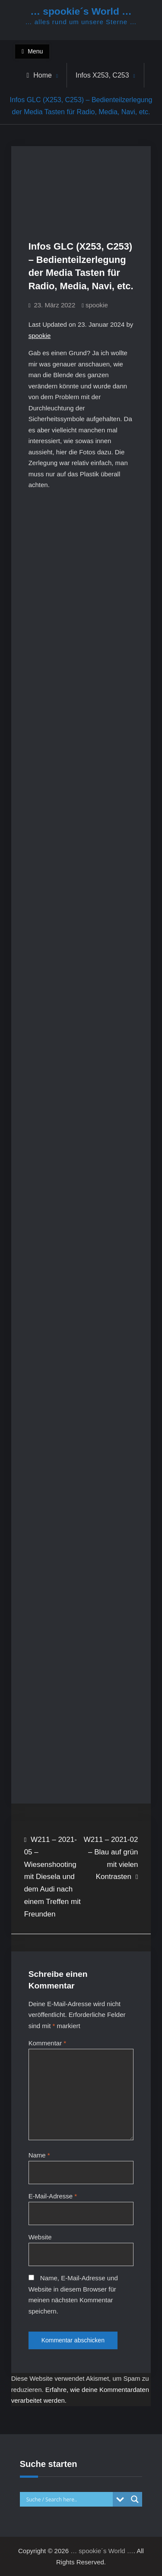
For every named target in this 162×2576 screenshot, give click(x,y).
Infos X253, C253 (102, 75)
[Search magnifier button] (134, 2499)
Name (39, 2155)
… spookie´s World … (81, 11)
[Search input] (68, 2499)
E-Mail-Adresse (53, 2196)
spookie (97, 305)
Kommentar (48, 2043)
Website (40, 2237)
